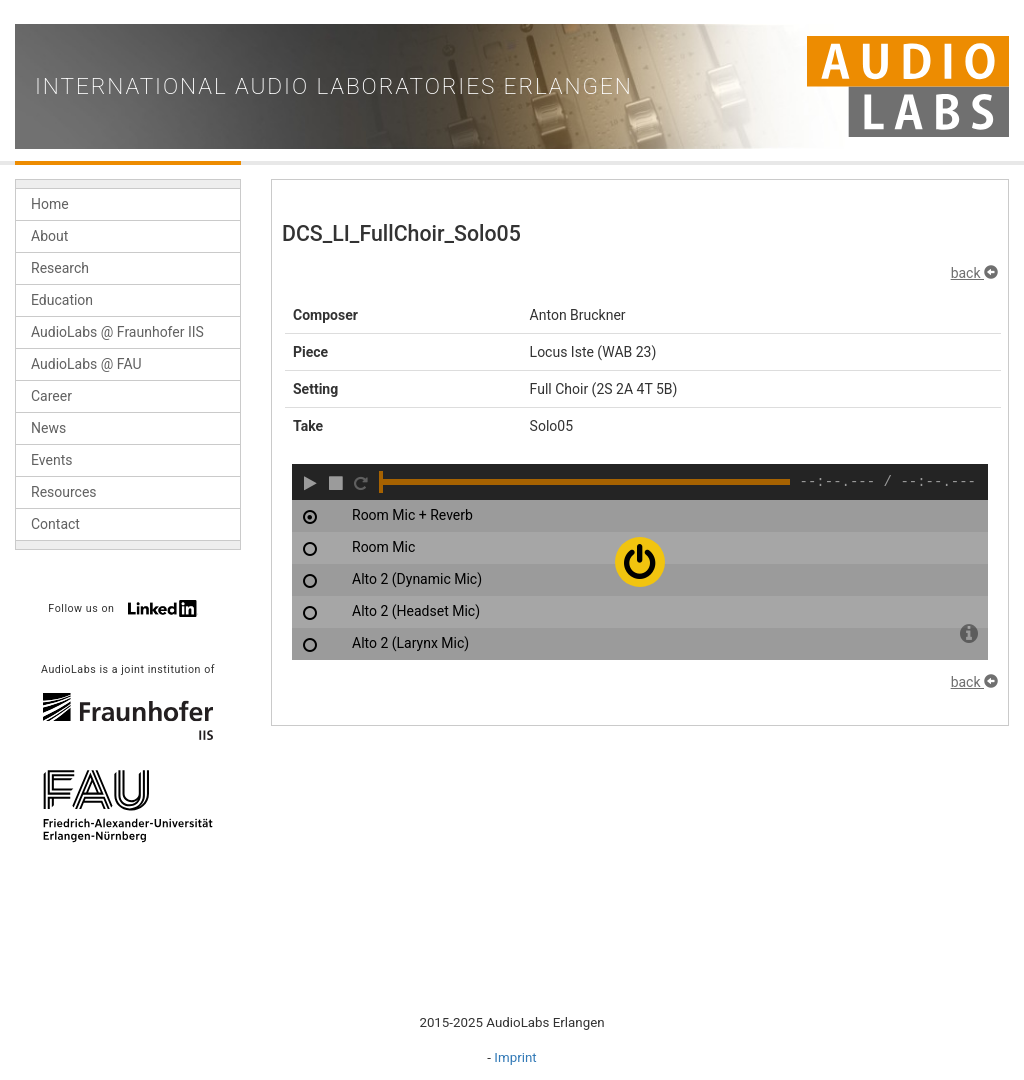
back (974, 273)
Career (51, 396)
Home (50, 204)
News (48, 428)
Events (51, 460)
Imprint (515, 1057)
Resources (64, 492)
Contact (55, 524)
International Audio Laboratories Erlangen (334, 86)
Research (60, 268)
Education (62, 300)
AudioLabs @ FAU (86, 364)
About (49, 236)
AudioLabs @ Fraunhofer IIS (117, 332)
